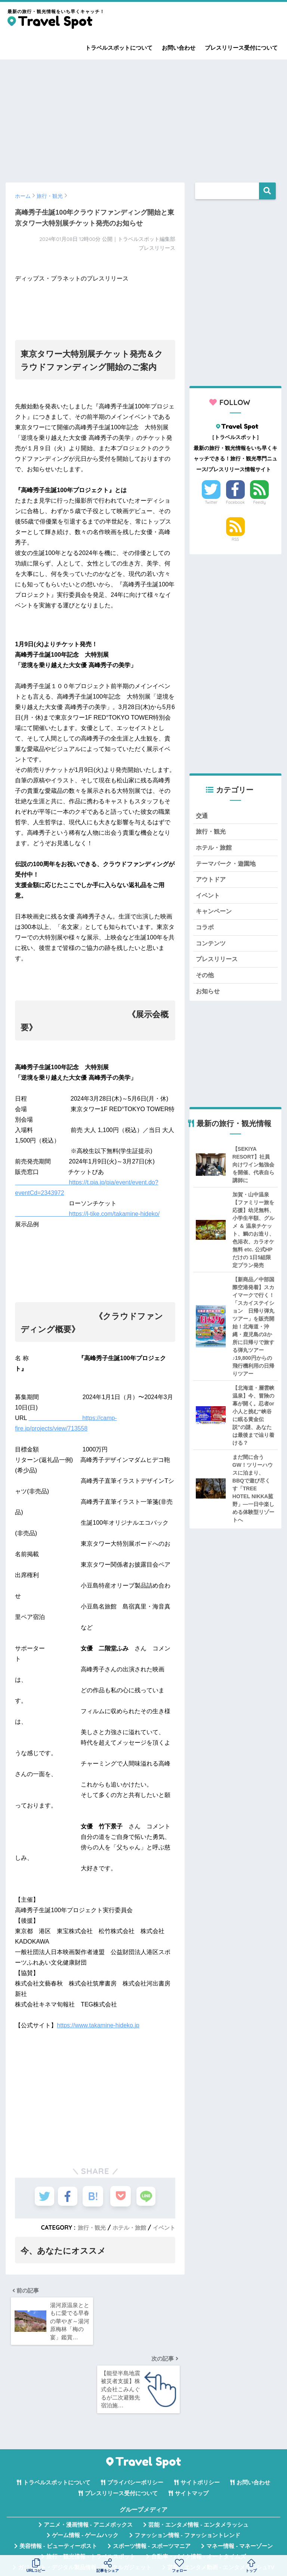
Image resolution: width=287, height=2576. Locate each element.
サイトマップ (192, 2429)
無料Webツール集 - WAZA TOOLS (85, 2534)
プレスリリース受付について (241, 48)
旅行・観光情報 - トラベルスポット (90, 2492)
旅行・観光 (87, 2227)
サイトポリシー (200, 2418)
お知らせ (208, 998)
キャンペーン (215, 915)
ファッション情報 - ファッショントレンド (187, 2471)
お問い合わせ (178, 48)
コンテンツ (212, 948)
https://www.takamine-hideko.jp (98, 2025)
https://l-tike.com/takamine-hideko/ (87, 1214)
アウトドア (212, 882)
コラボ (205, 932)
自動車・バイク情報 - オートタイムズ (198, 2492)
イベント (163, 2227)
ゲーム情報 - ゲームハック (85, 2471)
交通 (202, 816)
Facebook (235, 502)
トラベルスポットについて (118, 48)
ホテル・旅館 (127, 2227)
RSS (235, 539)
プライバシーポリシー (135, 2418)
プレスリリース (218, 965)
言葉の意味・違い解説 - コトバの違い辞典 (197, 2534)
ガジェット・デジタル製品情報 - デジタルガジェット (85, 2503)
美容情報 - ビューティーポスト (58, 2482)
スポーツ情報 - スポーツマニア (152, 2482)
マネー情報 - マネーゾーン (239, 2482)
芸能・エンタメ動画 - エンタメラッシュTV (220, 2503)
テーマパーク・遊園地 (227, 866)
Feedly (259, 502)
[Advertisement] (143, 117)
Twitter (211, 502)
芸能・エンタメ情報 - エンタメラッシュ (198, 2460)
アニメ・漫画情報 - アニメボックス (88, 2460)
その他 (205, 981)
